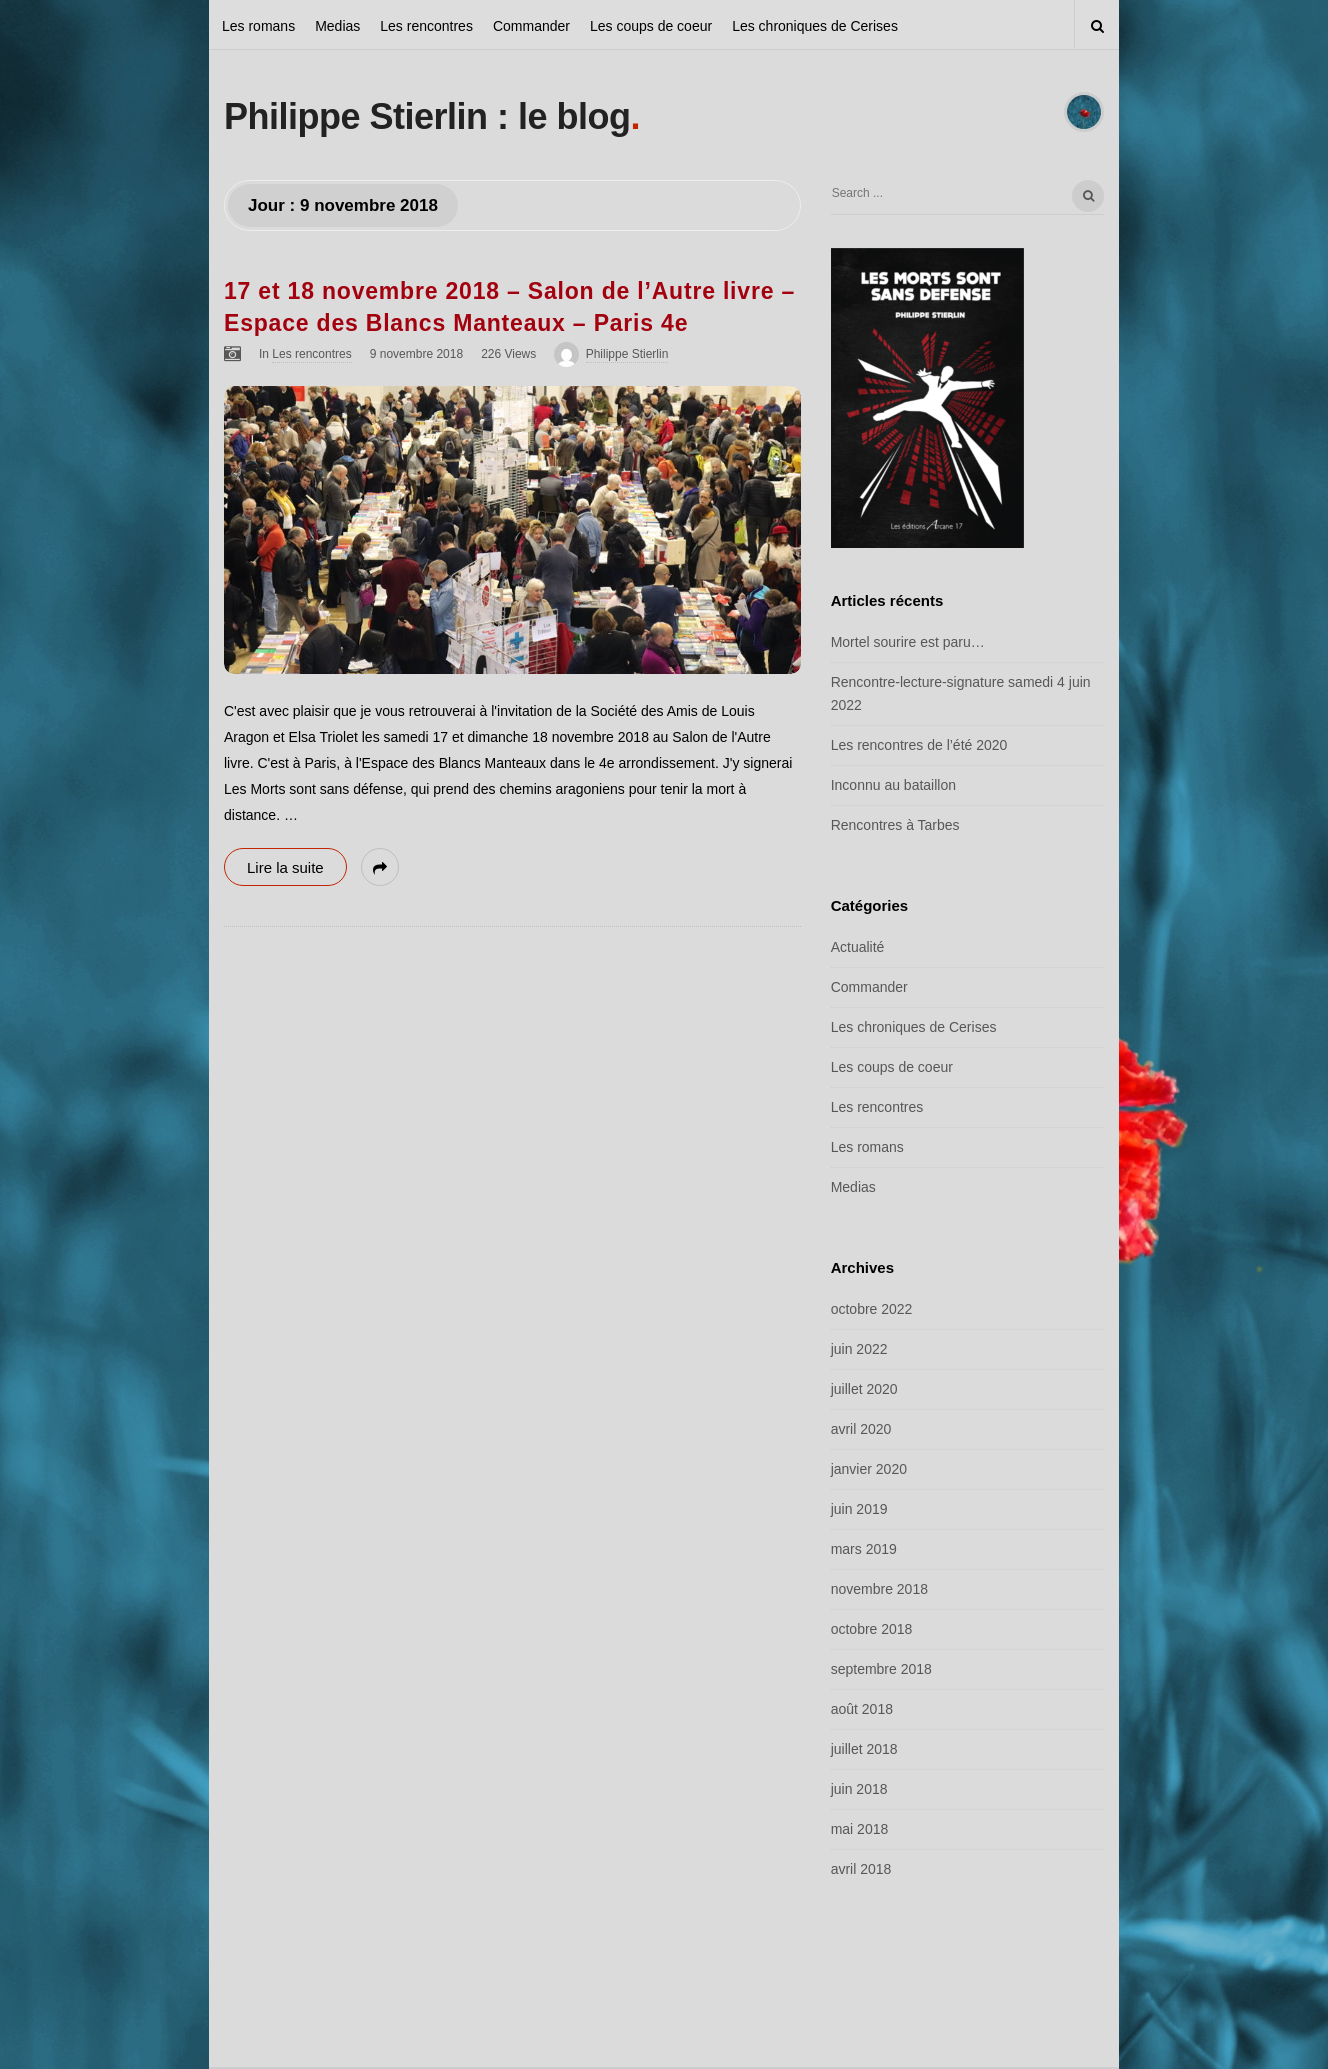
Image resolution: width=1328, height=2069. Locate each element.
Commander (531, 26)
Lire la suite (285, 867)
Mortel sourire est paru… (908, 642)
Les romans (258, 26)
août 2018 (862, 1709)
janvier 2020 (869, 1469)
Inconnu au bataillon (893, 785)
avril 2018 (861, 1869)
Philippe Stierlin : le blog (427, 116)
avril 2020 (861, 1429)
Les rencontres (426, 26)
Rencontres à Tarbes (895, 825)
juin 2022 (859, 1349)
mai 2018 (860, 1829)
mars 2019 (864, 1549)
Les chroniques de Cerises (815, 26)
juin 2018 (859, 1789)
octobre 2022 (872, 1309)
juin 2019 (859, 1509)
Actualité (858, 947)
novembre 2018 (879, 1589)
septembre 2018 (881, 1669)
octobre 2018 (872, 1629)
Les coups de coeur (651, 26)
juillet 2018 (864, 1749)
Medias (337, 26)
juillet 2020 (864, 1389)
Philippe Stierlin (627, 354)
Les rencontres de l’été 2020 (919, 745)
